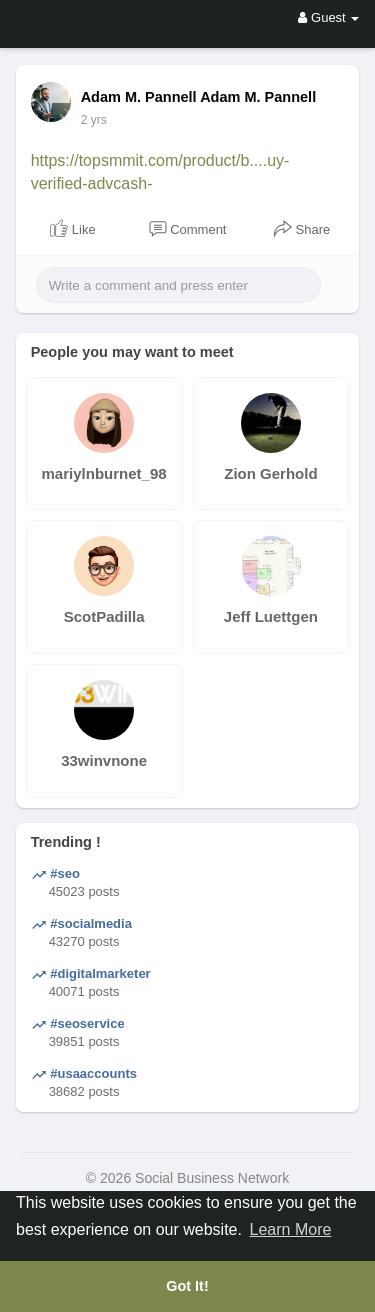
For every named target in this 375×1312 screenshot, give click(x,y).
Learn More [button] (291, 1229)
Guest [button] (328, 17)
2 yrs (94, 120)
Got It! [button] (187, 1286)
